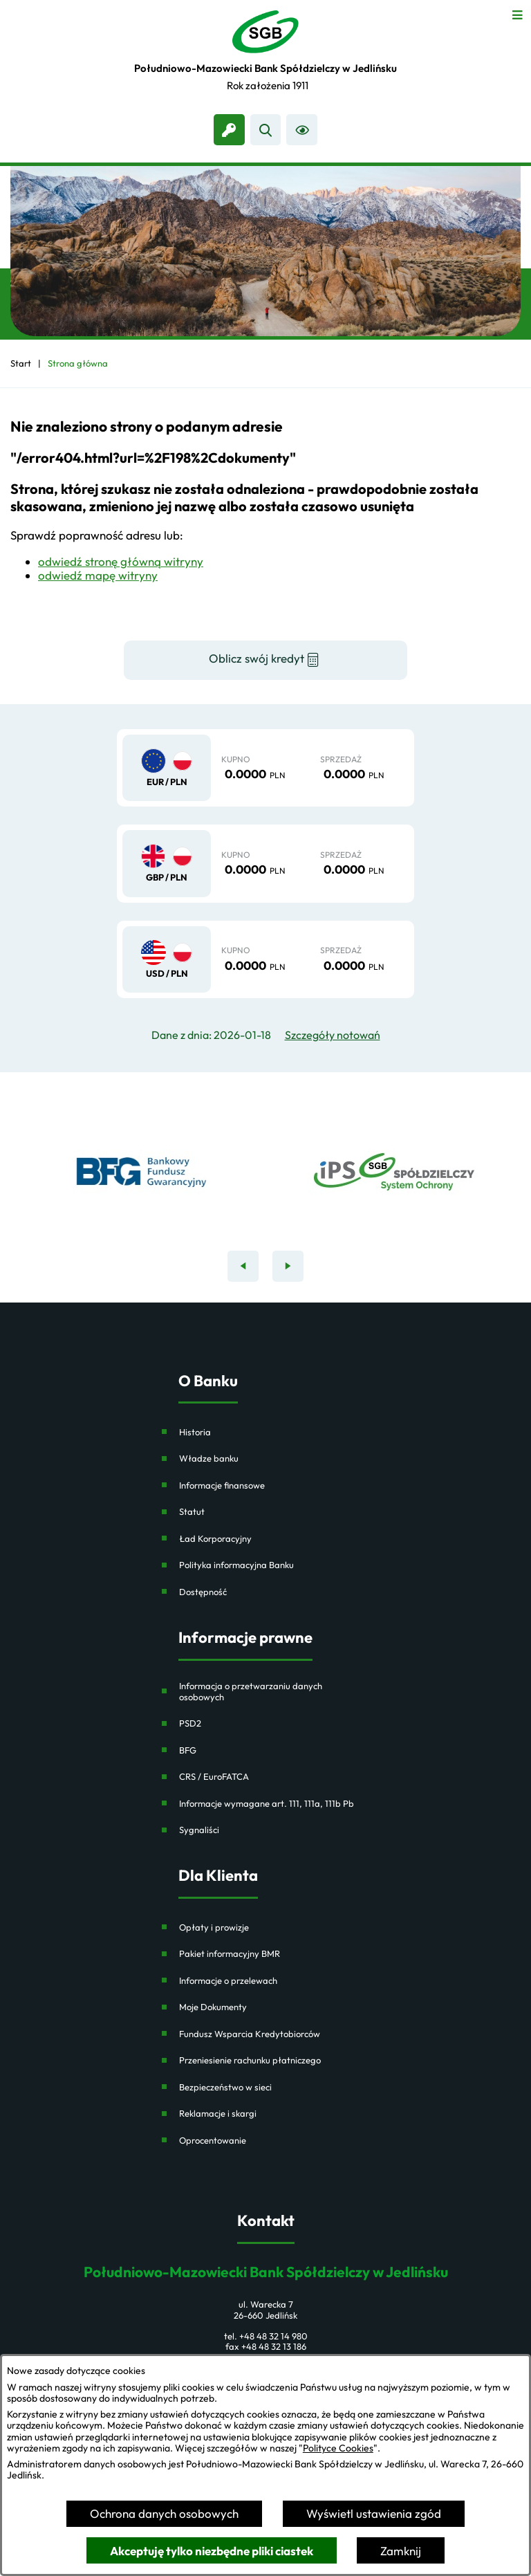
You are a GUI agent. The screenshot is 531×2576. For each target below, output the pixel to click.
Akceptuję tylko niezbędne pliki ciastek (211, 2550)
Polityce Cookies (338, 2448)
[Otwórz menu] (517, 13)
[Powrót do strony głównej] (20, 363)
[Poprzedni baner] (243, 1266)
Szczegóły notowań (332, 1035)
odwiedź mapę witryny (98, 575)
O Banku (208, 1381)
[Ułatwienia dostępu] (301, 129)
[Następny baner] (288, 1266)
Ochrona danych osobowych (164, 2513)
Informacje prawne (245, 1637)
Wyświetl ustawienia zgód (373, 2513)
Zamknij (400, 2550)
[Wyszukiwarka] (265, 129)
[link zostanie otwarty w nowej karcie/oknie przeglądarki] (229, 129)
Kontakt (266, 2220)
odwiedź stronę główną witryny (120, 561)
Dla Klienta (218, 1875)
